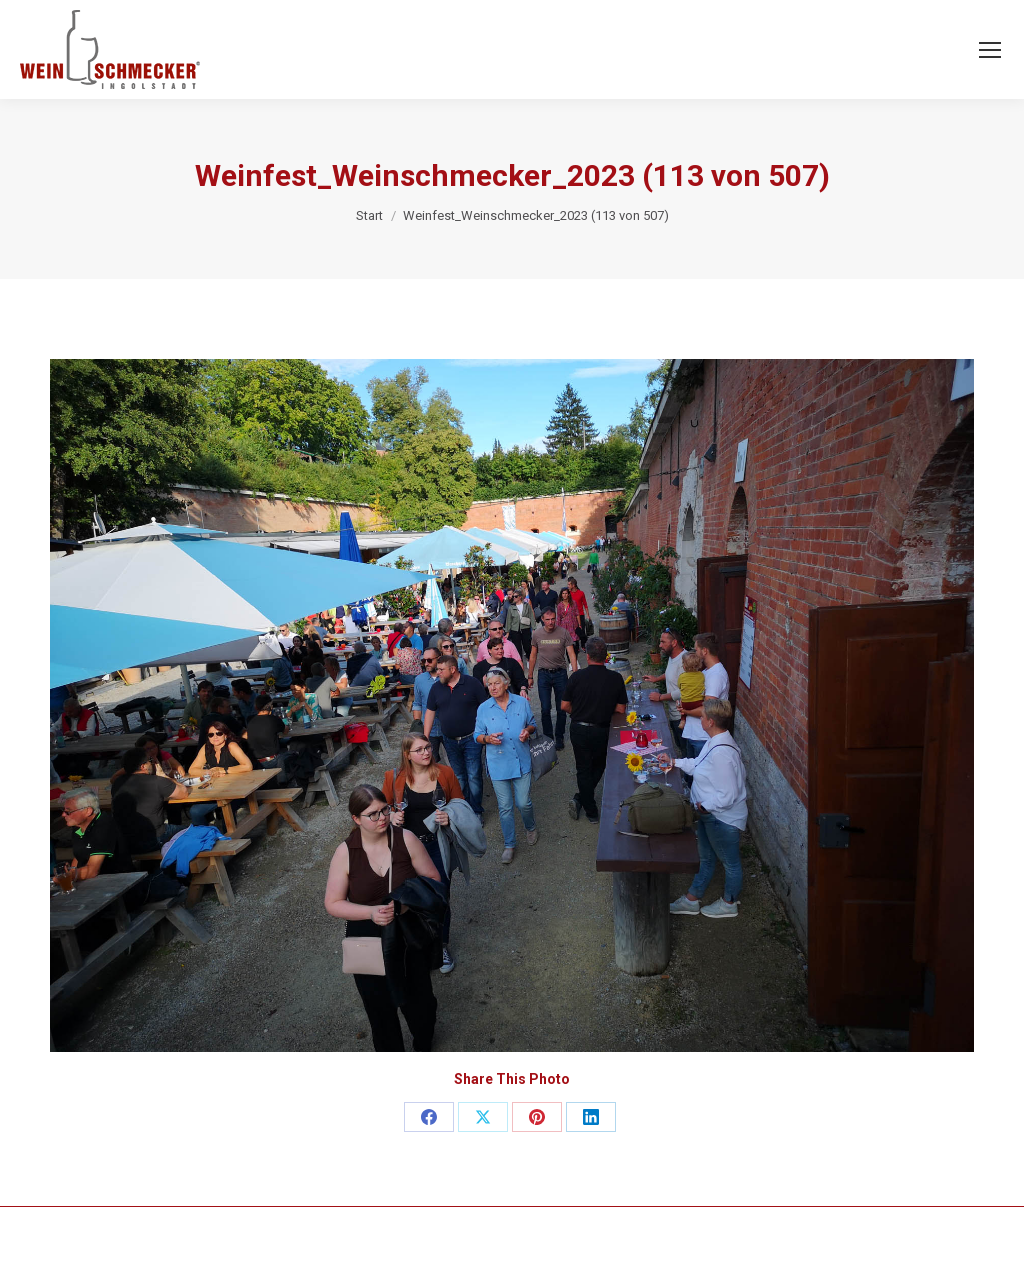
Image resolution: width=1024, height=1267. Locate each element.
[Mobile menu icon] (990, 50)
